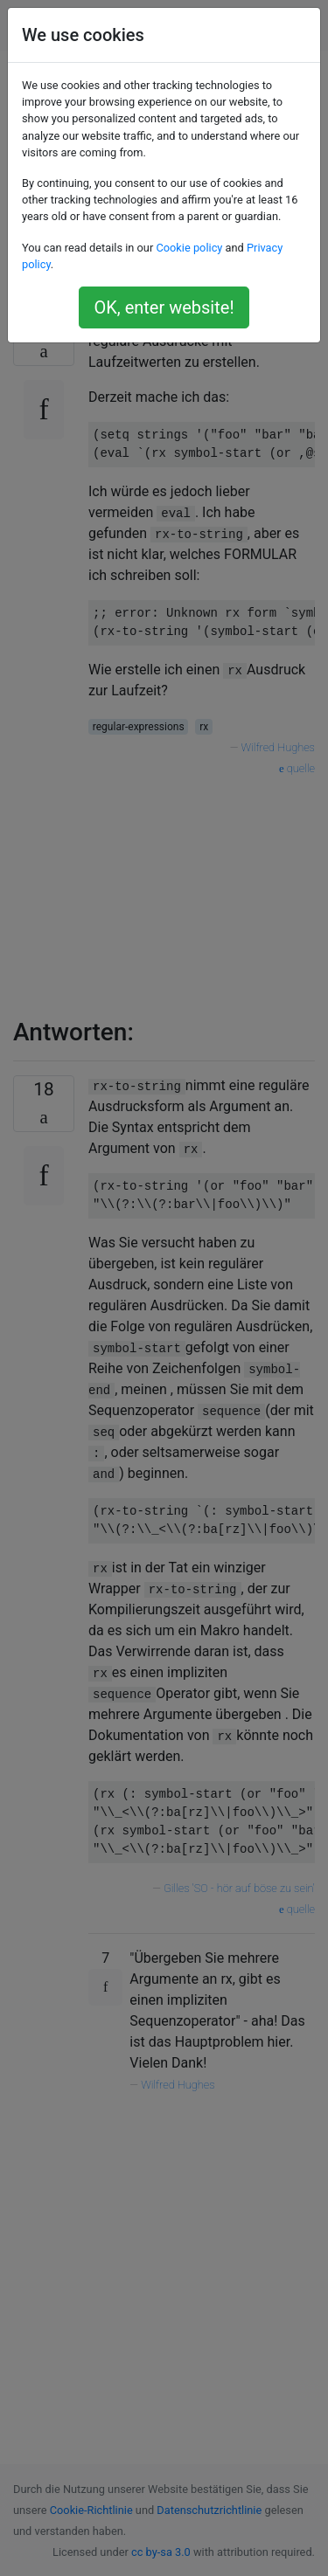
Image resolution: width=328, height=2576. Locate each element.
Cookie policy (189, 247)
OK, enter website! (164, 307)
